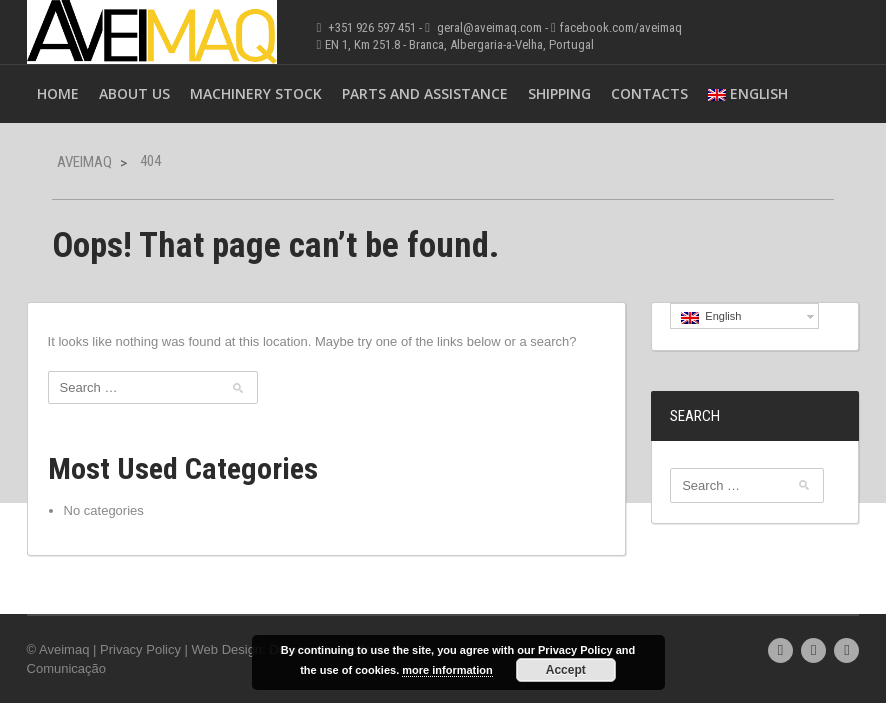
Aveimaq (84, 162)
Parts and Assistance (425, 93)
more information (447, 670)
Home (58, 93)
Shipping (559, 93)
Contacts (649, 93)
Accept (566, 670)
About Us (134, 93)
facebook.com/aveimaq (621, 27)
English (748, 93)
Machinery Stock (256, 93)
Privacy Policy (140, 649)
